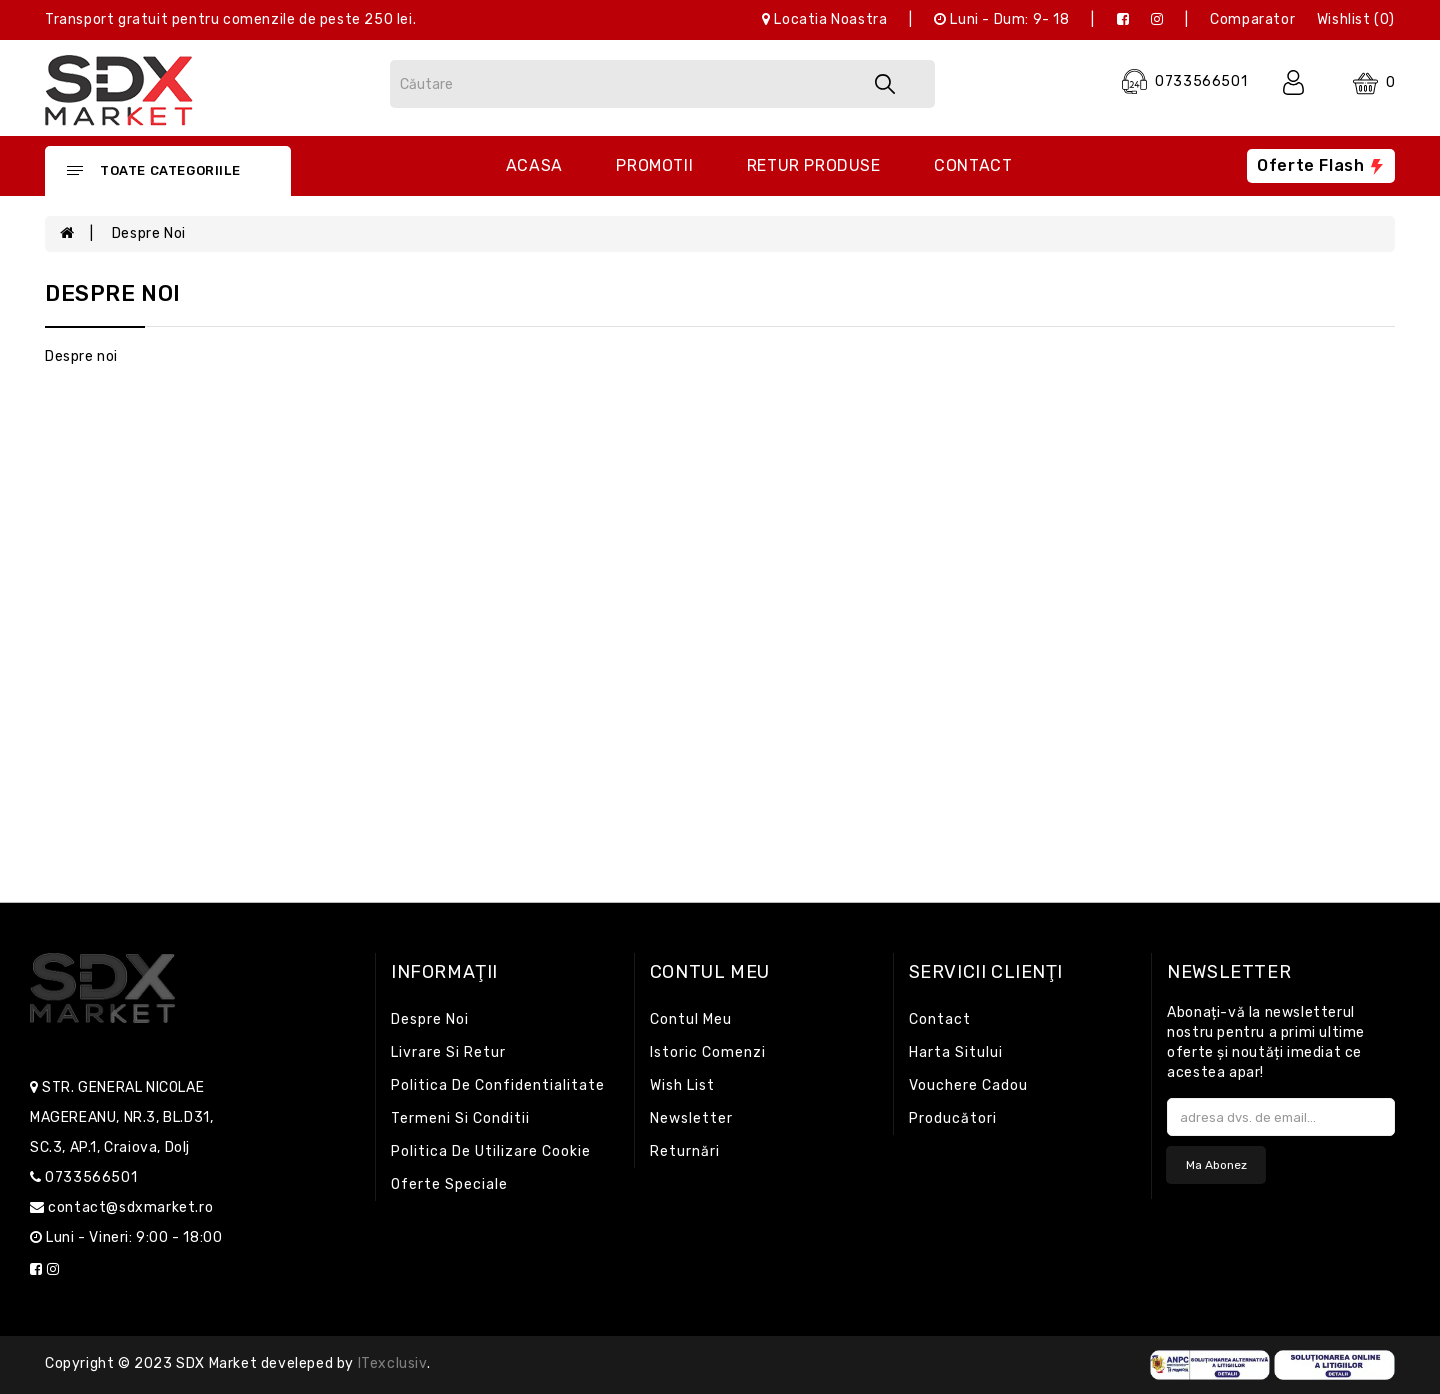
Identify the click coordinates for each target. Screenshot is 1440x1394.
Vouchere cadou (968, 1085)
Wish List (682, 1085)
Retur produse (814, 165)
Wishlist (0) (1356, 19)
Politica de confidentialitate (498, 1085)
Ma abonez (1216, 1165)
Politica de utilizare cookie (491, 1151)
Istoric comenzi (708, 1052)
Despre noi (149, 233)
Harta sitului (956, 1052)
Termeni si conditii (460, 1118)
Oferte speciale (449, 1184)
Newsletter (691, 1118)
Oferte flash (1321, 165)
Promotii (654, 165)
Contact (973, 165)
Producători (953, 1118)
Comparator (1252, 19)
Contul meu (691, 1019)
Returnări (685, 1151)
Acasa (534, 165)
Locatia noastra (824, 19)
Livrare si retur (448, 1052)
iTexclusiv (392, 1363)
